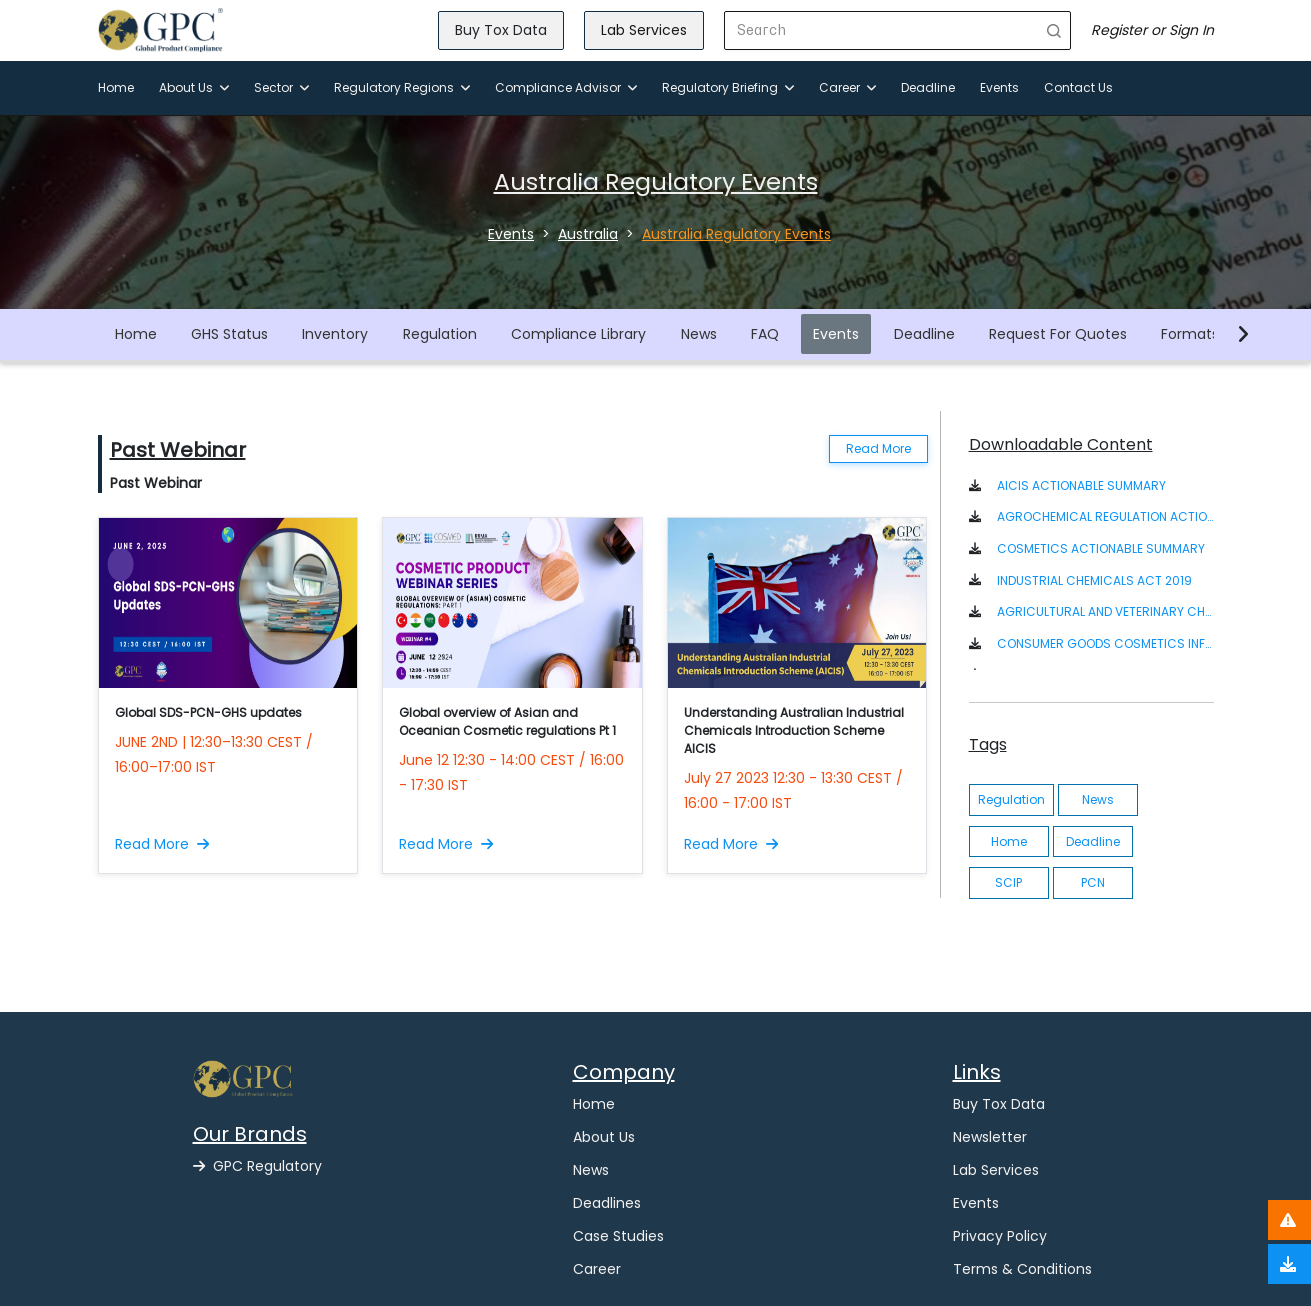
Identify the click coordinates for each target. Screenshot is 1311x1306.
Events (999, 87)
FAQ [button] (765, 334)
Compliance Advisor (566, 87)
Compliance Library (578, 334)
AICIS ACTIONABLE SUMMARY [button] (1081, 485)
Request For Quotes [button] (1058, 334)
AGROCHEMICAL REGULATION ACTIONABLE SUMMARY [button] (1105, 516)
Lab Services (644, 30)
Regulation (440, 334)
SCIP (1008, 882)
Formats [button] (1190, 334)
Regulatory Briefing (728, 87)
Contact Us (1078, 87)
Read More (878, 448)
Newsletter (990, 1137)
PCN (1093, 882)
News (699, 334)
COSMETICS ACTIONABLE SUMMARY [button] (1101, 548)
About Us (194, 87)
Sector (281, 87)
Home (116, 87)
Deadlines (607, 1203)
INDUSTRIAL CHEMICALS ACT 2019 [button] (1094, 580)
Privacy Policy (1000, 1236)
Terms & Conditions (1022, 1269)
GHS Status (229, 334)
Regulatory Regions (402, 87)
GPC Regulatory (257, 1166)
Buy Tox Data (501, 30)
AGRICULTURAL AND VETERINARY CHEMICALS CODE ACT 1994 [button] (1105, 611)
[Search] (881, 30)
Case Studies (618, 1236)
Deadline (928, 87)
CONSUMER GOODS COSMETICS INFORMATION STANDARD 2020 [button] (1105, 643)
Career (847, 87)
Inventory (335, 334)
